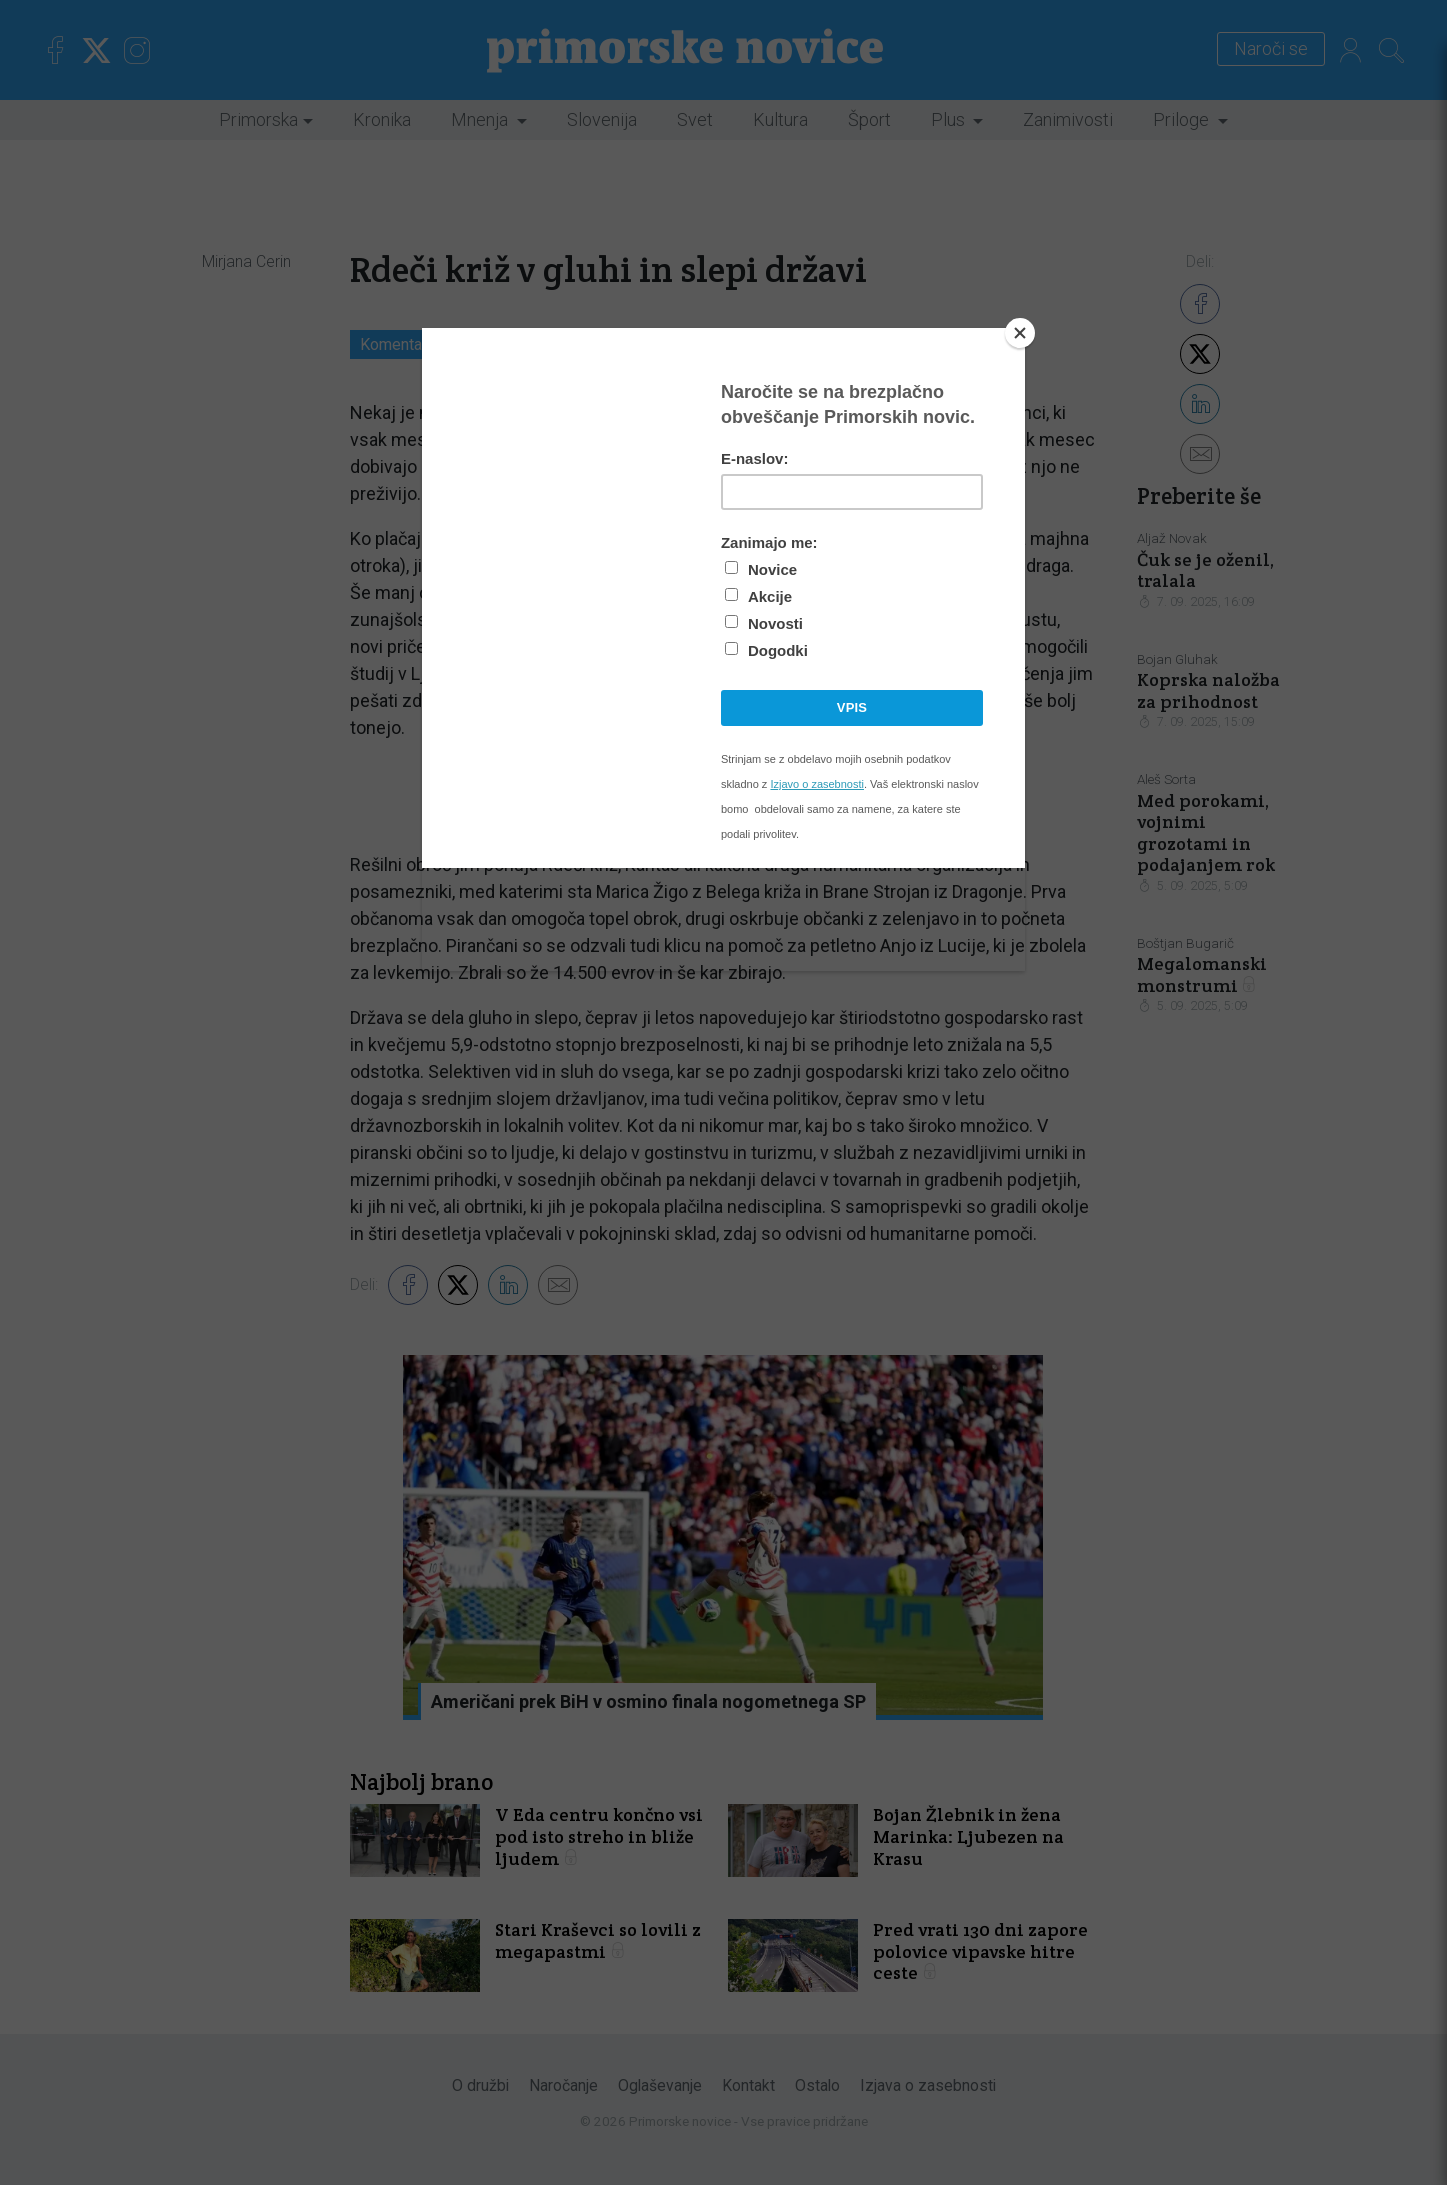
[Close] (1020, 333)
